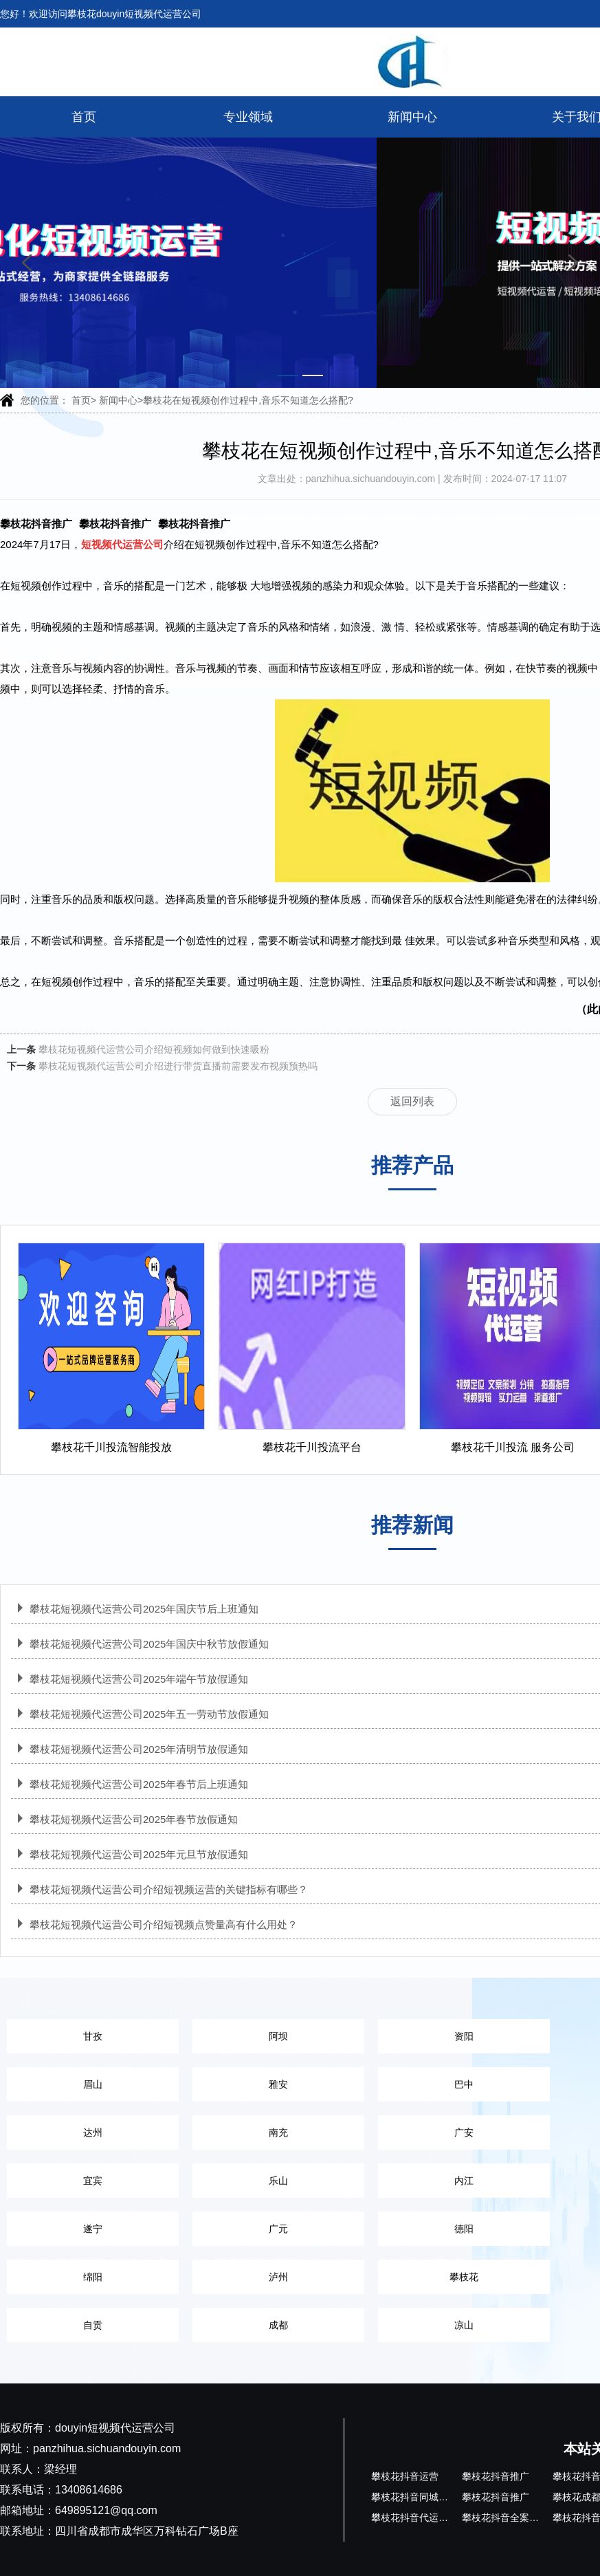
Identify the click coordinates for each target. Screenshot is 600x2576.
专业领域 (248, 117)
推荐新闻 (412, 1525)
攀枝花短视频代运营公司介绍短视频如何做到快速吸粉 (153, 1049)
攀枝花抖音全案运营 (505, 2517)
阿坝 (278, 2036)
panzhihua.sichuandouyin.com (372, 478)
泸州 (278, 2276)
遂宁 (92, 2228)
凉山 (464, 2325)
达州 (92, 2132)
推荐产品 (412, 1165)
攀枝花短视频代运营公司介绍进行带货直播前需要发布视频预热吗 (178, 1065)
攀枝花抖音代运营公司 (419, 2517)
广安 (464, 2132)
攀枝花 (463, 2276)
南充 (278, 2132)
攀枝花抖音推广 (36, 524)
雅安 (278, 2084)
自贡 (92, 2325)
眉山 (92, 2084)
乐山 (278, 2180)
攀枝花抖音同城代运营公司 (429, 2496)
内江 (464, 2180)
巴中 (464, 2084)
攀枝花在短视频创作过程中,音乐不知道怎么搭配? (248, 400)
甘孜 (92, 2036)
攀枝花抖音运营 (404, 2476)
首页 (83, 117)
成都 (278, 2325)
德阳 (464, 2228)
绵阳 (92, 2276)
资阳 (464, 2036)
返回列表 (412, 1101)
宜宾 (92, 2180)
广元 (278, 2228)
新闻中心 (412, 117)
